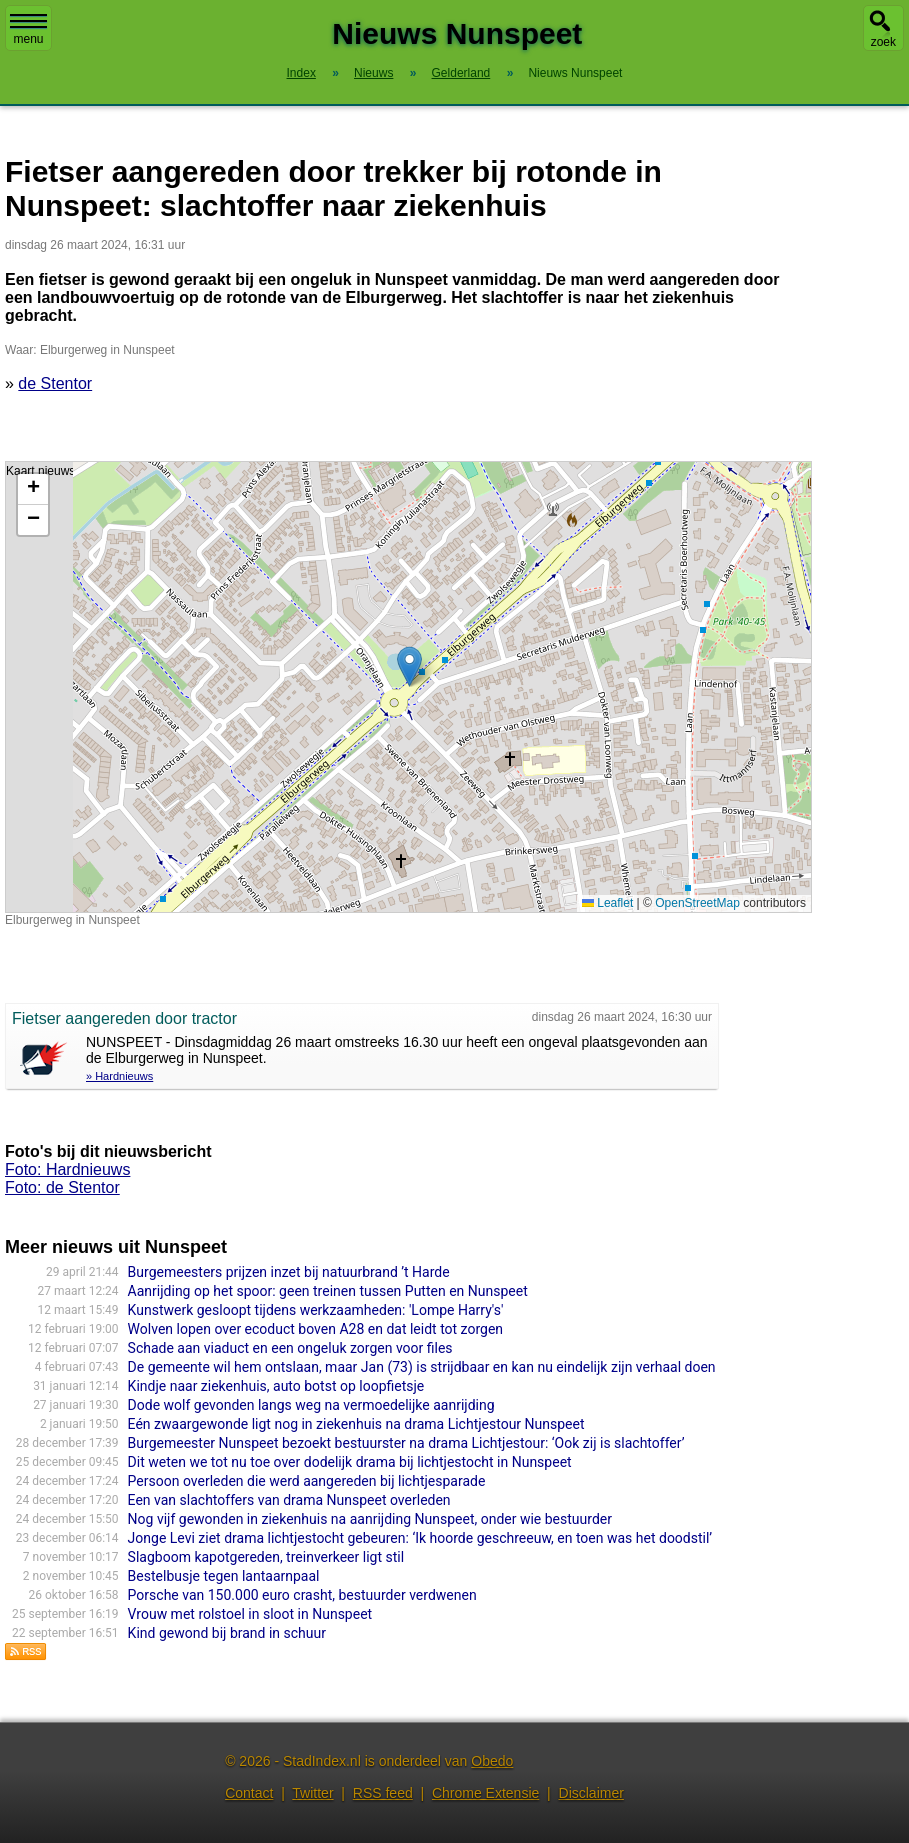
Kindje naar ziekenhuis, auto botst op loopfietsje (276, 1386)
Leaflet (607, 903)
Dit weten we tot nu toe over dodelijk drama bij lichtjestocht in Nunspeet (350, 1462)
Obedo (492, 1761)
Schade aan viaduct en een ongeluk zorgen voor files (290, 1348)
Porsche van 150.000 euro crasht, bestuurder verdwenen (302, 1595)
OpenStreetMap (697, 903)
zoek (883, 42)
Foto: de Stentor (62, 1187)
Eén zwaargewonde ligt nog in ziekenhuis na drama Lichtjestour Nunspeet (356, 1424)
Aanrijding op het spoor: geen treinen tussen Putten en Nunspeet (328, 1291)
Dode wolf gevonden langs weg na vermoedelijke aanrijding (311, 1405)
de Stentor (55, 383)
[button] (409, 666)
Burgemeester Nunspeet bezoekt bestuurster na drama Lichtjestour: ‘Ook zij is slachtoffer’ (406, 1443)
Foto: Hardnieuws (67, 1169)
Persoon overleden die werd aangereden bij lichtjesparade (307, 1481)
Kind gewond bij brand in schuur (227, 1633)
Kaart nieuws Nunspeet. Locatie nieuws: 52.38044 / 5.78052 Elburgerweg (406, 687)
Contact (249, 1793)
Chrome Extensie (485, 1793)
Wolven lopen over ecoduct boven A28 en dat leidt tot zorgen (315, 1329)
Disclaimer (591, 1793)
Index (301, 73)
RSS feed (383, 1793)
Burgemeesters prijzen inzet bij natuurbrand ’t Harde (289, 1272)
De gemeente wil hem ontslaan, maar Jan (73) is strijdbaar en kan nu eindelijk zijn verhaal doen (422, 1367)
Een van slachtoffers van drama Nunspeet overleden (289, 1500)
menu (28, 30)
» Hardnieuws (119, 1076)
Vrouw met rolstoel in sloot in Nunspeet (250, 1614)
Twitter (312, 1793)
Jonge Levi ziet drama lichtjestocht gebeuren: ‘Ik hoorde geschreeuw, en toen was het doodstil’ (420, 1538)
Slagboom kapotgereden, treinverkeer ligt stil (266, 1557)
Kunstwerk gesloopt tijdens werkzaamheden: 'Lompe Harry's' (316, 1310)
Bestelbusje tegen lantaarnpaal (224, 1576)
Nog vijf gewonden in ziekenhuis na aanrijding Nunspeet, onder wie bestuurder (370, 1519)
